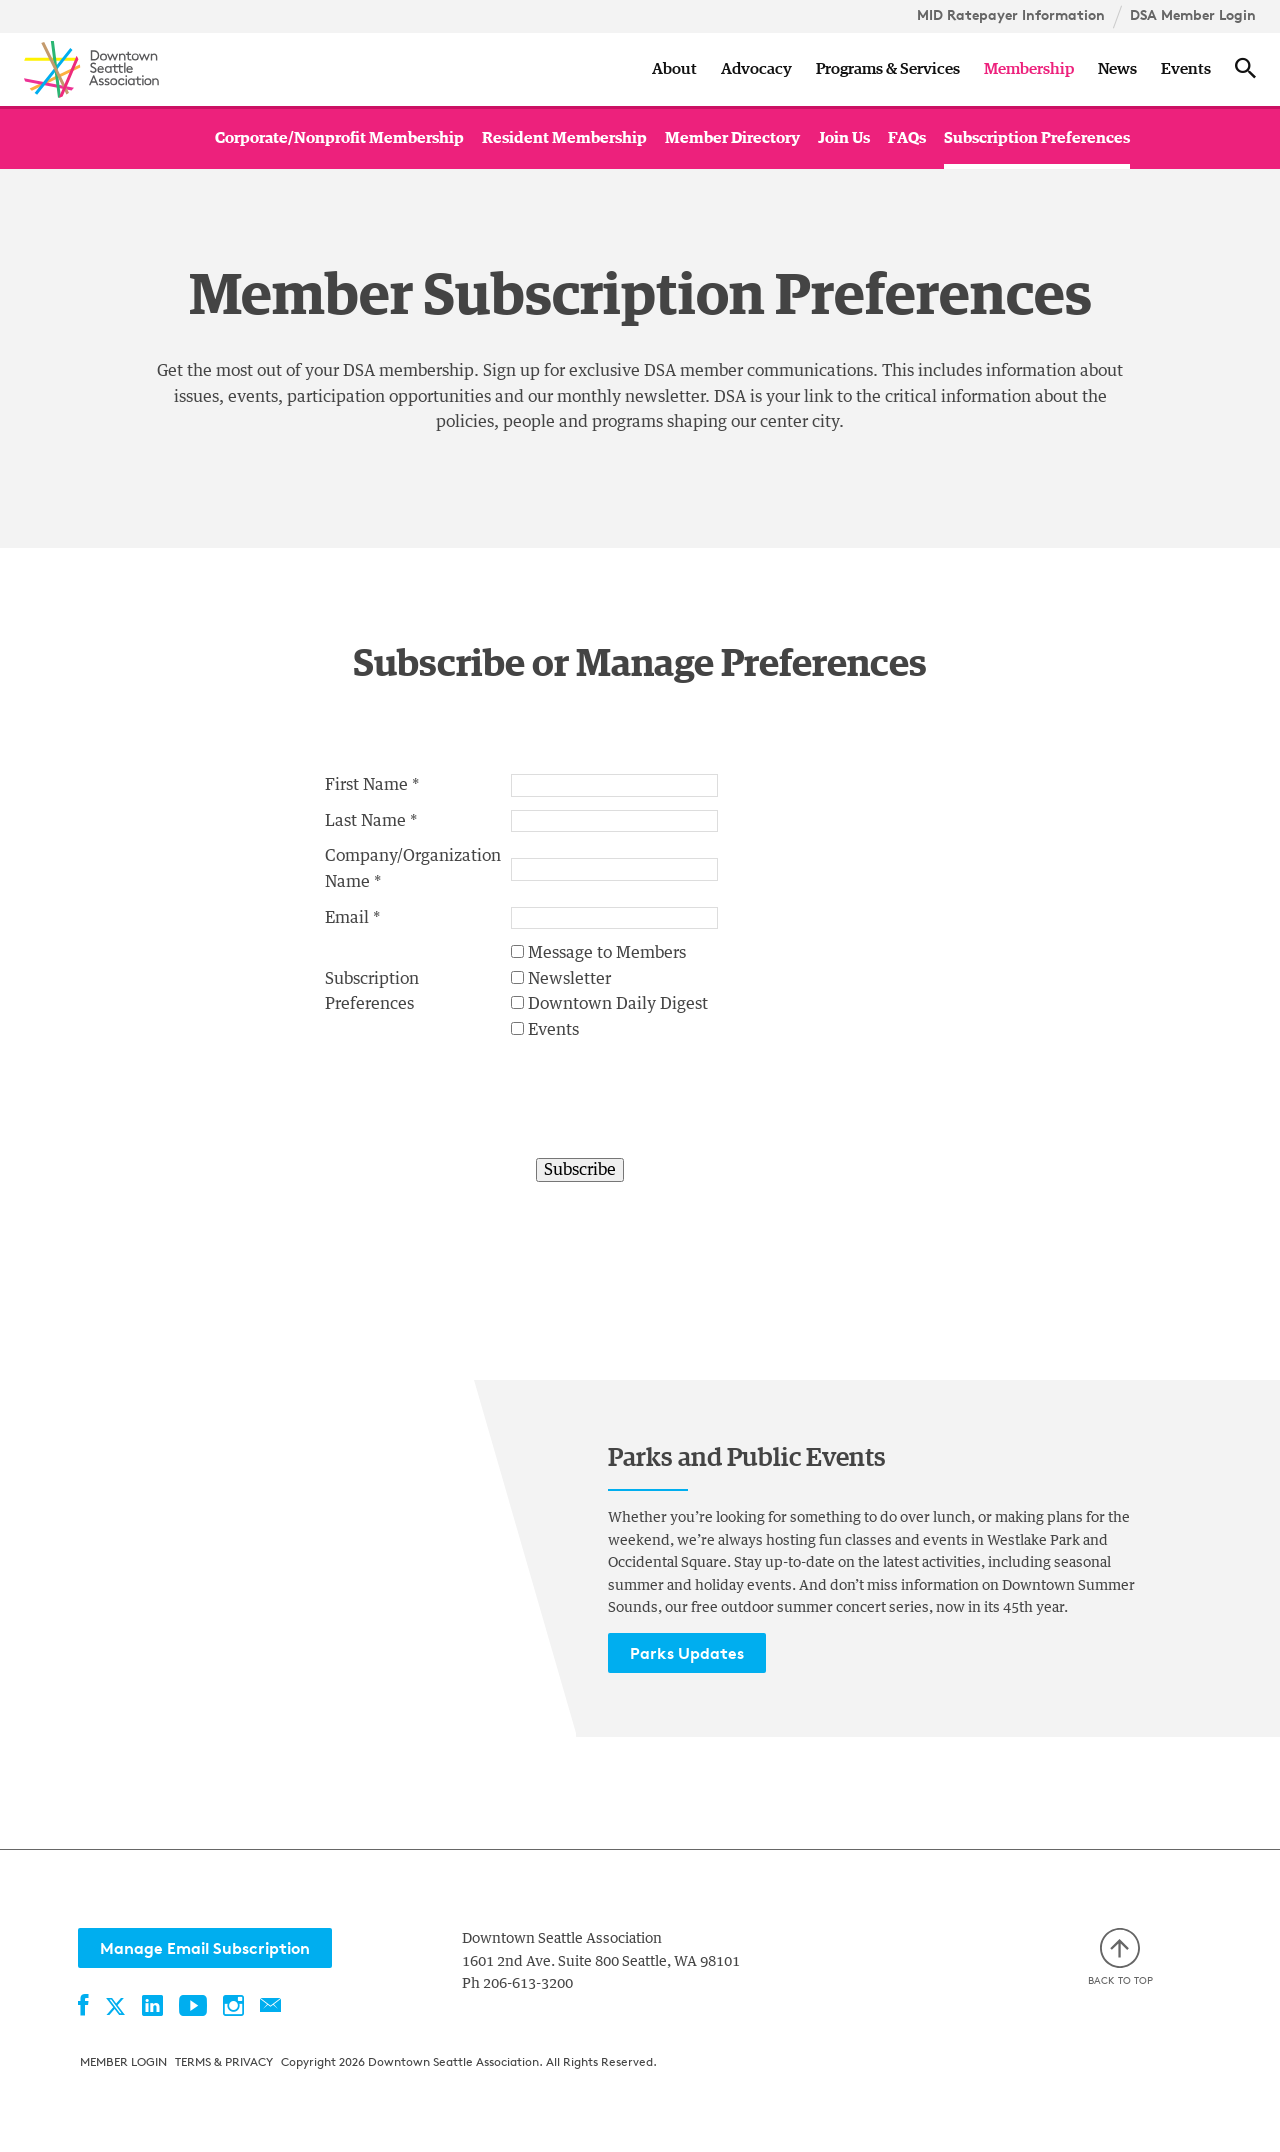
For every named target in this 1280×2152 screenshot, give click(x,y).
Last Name (365, 821)
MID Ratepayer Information (1011, 15)
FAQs (907, 138)
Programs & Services (888, 69)
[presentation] (663, 1109)
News (1117, 69)
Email (347, 918)
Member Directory (732, 138)
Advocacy (756, 69)
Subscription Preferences (1037, 138)
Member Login (123, 2061)
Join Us (844, 138)
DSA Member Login (1193, 15)
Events (1186, 69)
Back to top (1120, 1957)
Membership (1029, 69)
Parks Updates (687, 1653)
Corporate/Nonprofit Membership (339, 138)
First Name (366, 785)
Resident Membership (564, 138)
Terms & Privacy (224, 2061)
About (674, 69)
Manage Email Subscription (205, 1948)
